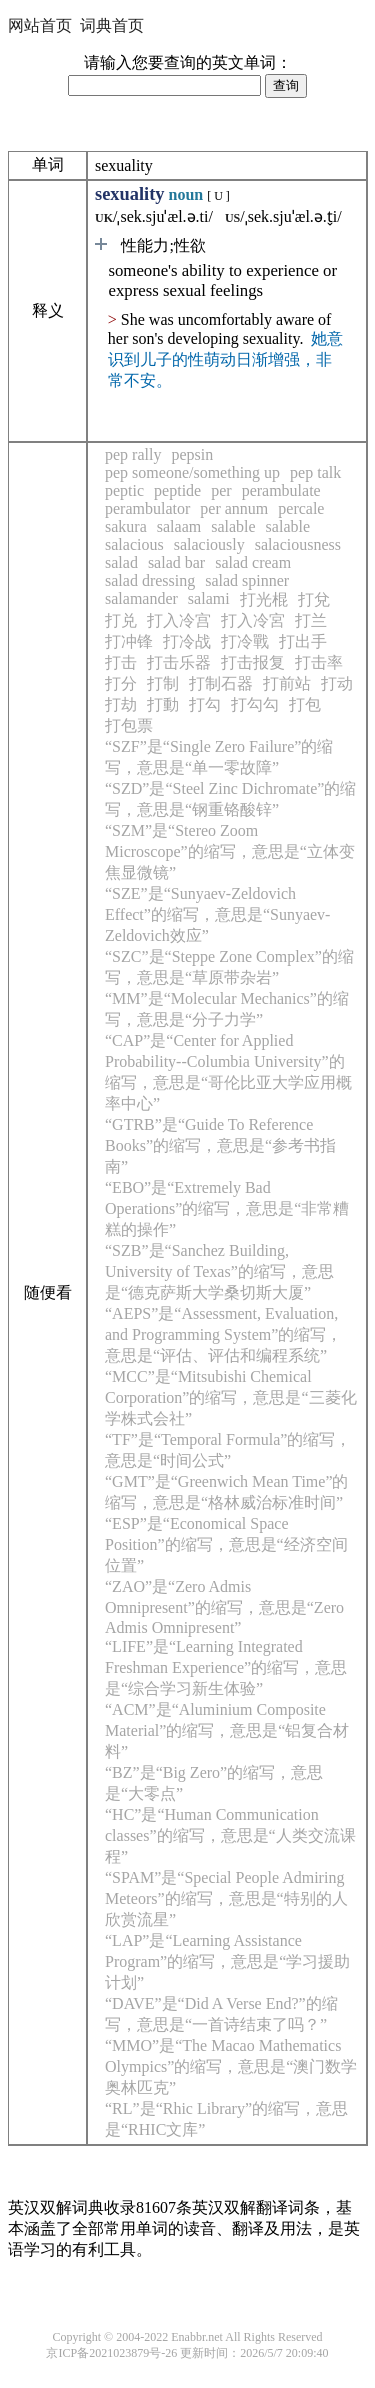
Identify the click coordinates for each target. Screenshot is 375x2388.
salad (121, 562)
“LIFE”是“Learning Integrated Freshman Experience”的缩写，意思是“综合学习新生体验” (226, 1667)
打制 (163, 683)
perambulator (147, 508)
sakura (126, 526)
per (221, 490)
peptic (124, 490)
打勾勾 (255, 704)
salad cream (253, 562)
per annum (234, 508)
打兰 (311, 620)
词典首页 (112, 25)
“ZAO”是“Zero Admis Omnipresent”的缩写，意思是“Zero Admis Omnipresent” (224, 1607)
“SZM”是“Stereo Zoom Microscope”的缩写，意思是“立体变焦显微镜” (230, 851)
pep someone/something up (192, 472)
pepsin (192, 454)
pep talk (315, 472)
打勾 (205, 704)
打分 (121, 683)
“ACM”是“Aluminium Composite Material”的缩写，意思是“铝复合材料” (227, 1730)
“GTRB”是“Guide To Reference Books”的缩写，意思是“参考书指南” (220, 1145)
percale (301, 508)
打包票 (129, 725)
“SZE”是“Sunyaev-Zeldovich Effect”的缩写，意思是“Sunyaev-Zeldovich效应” (217, 914)
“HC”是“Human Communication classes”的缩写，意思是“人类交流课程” (230, 1835)
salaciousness (298, 544)
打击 (121, 662)
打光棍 (264, 599)
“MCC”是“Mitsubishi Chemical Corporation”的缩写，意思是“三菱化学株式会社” (231, 1397)
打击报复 (253, 662)
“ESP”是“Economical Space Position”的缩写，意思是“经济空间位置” (226, 1544)
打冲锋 (129, 641)
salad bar (176, 562)
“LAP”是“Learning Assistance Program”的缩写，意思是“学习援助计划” (227, 1961)
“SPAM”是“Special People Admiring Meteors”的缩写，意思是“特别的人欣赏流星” (226, 1898)
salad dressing (150, 580)
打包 (305, 704)
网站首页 (40, 25)
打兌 (314, 599)
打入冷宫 (179, 620)
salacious (134, 544)
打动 (337, 683)
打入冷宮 (253, 620)
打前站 (287, 683)
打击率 (319, 662)
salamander (141, 598)
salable (233, 526)
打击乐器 (179, 662)
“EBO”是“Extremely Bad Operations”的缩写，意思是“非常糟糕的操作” (227, 1208)
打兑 (121, 620)
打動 (163, 704)
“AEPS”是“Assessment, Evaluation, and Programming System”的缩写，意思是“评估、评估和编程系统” (223, 1334)
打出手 (303, 641)
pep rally (133, 454)
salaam (179, 526)
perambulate (281, 490)
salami (209, 598)
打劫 (121, 704)
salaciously (209, 544)
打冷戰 (245, 641)
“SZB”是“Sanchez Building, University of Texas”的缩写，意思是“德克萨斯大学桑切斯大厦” (219, 1271)
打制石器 (221, 683)
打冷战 (187, 641)
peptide (177, 490)
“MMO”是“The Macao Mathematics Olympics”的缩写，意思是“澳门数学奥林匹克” (231, 2066)
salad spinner (247, 580)
